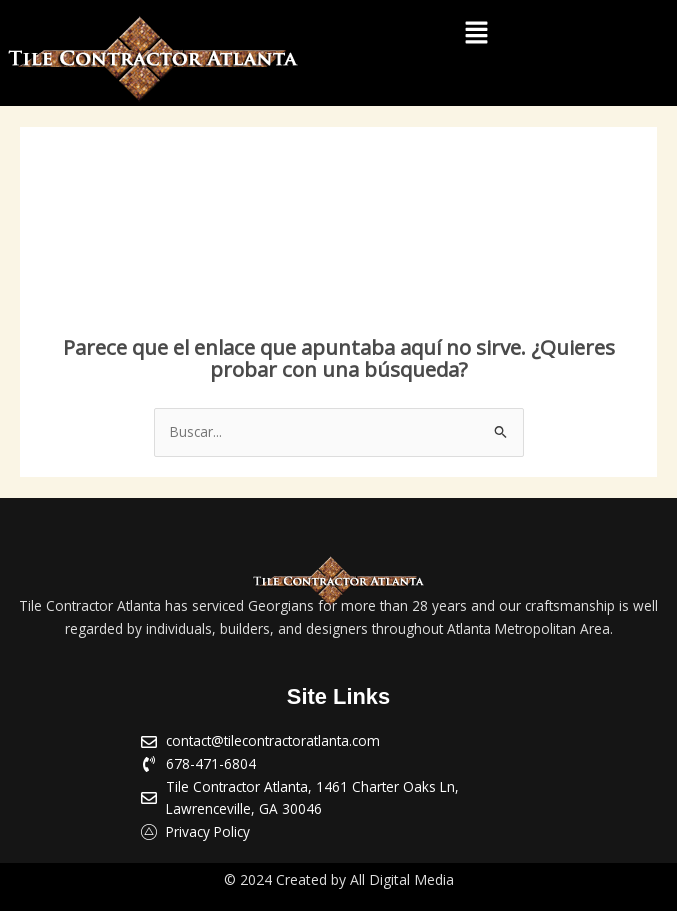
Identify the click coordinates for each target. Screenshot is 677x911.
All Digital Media (402, 879)
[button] (476, 33)
